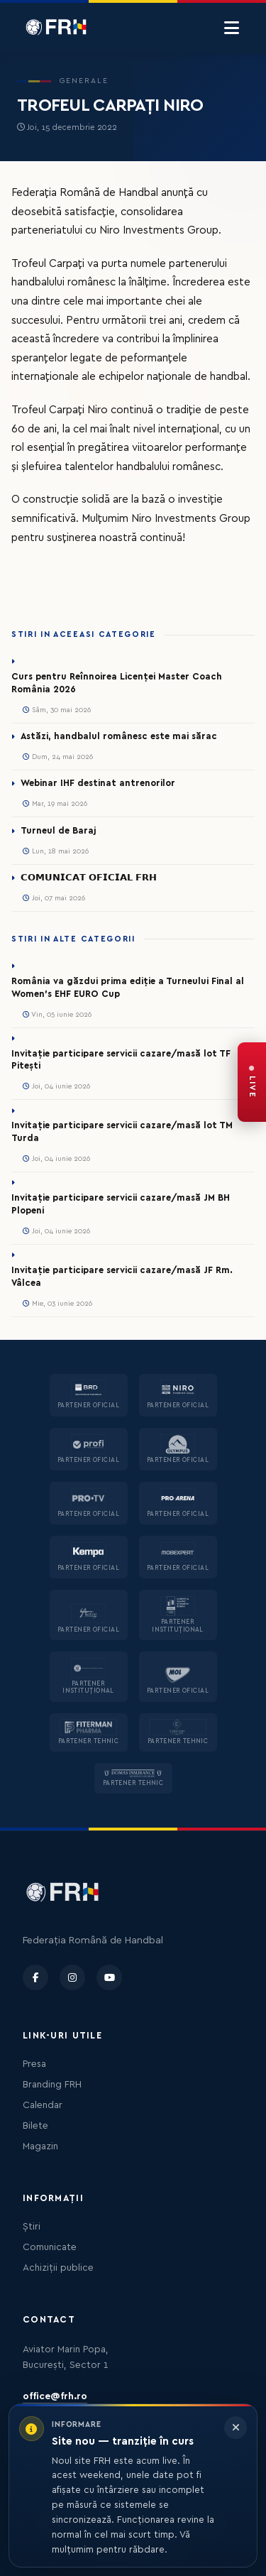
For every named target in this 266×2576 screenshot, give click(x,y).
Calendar (42, 2105)
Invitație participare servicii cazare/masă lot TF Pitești (121, 1060)
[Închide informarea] (235, 2427)
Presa (34, 2064)
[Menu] (231, 28)
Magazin (40, 2146)
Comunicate (50, 2247)
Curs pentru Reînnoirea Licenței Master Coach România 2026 (116, 683)
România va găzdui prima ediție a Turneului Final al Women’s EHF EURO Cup (127, 987)
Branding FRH (52, 2085)
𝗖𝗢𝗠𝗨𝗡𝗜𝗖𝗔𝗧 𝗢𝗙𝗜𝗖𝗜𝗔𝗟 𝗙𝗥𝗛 (89, 877)
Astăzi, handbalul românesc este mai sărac (119, 736)
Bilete (35, 2126)
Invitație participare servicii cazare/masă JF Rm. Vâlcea (122, 1276)
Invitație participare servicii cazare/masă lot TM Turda (122, 1131)
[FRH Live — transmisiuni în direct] (252, 1082)
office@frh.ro (55, 2396)
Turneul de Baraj (58, 830)
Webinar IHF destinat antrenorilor (98, 783)
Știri (31, 2227)
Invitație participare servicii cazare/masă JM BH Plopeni (120, 1204)
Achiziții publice (58, 2268)
